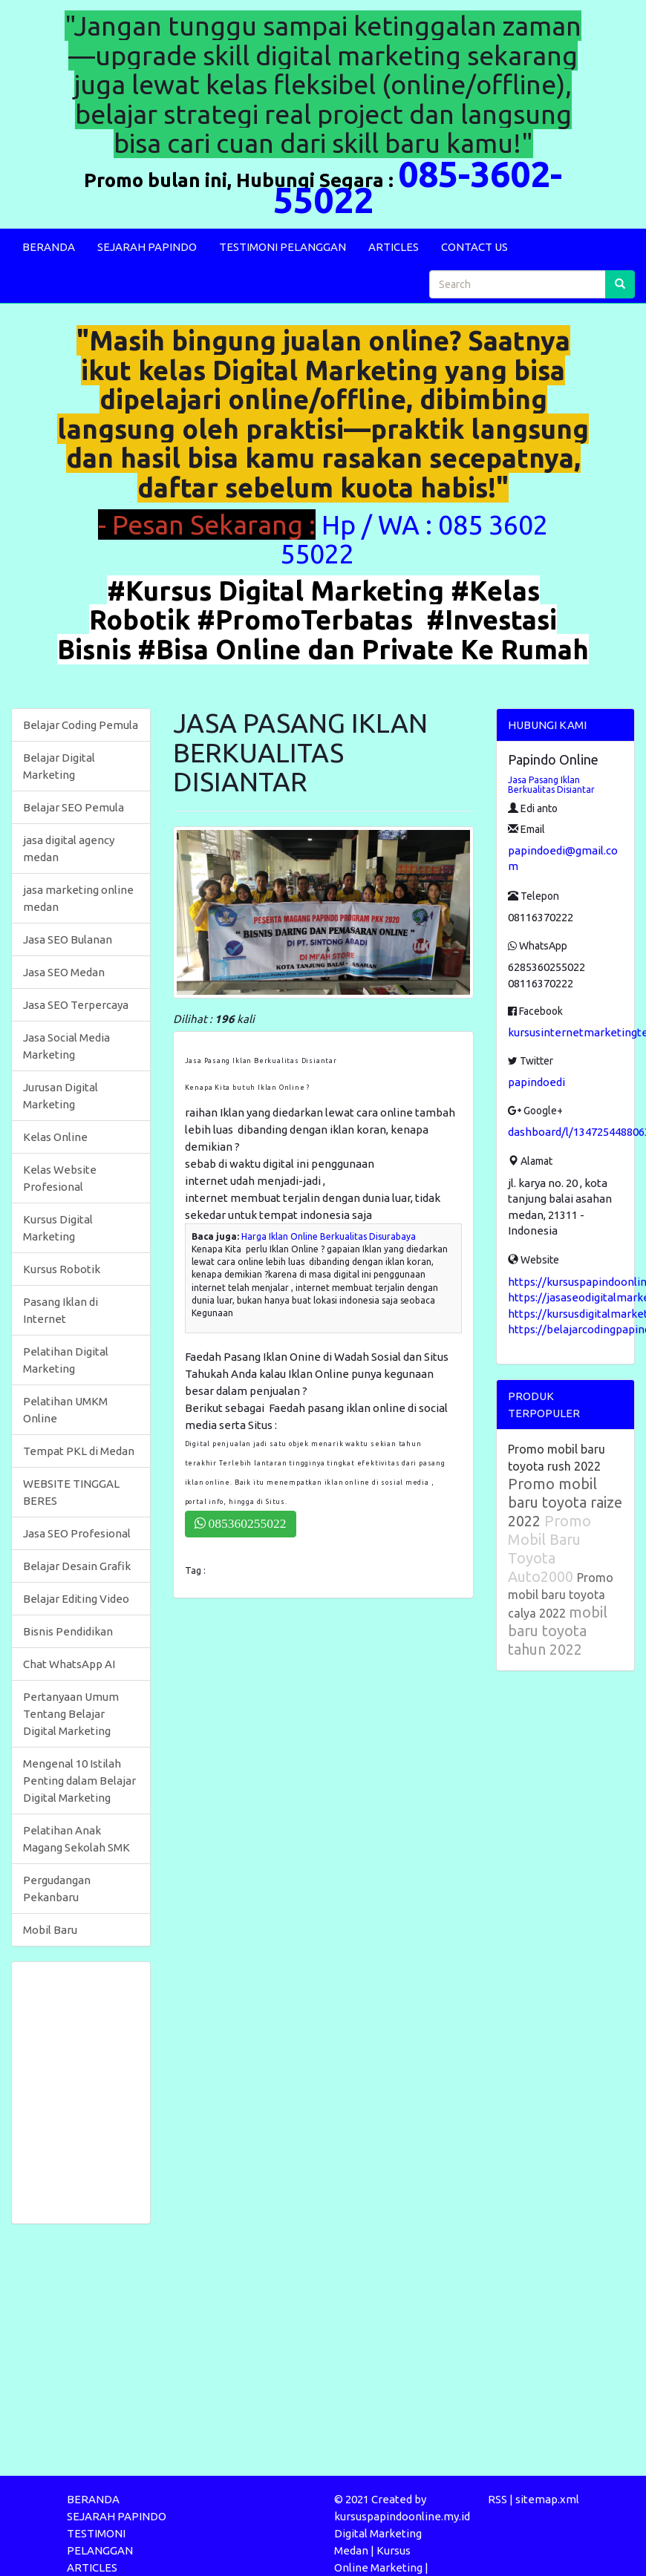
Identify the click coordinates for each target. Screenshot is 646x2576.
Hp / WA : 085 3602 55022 (414, 539)
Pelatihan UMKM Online (65, 1410)
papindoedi (536, 1082)
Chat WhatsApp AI (69, 1664)
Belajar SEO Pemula (73, 807)
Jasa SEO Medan (64, 972)
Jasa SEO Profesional (77, 1533)
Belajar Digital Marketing (59, 766)
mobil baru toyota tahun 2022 (557, 1631)
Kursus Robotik (61, 1269)
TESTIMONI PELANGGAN (282, 247)
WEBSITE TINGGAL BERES (71, 1492)
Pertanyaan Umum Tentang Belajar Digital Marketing (71, 1713)
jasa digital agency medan (68, 848)
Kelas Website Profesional (60, 1178)
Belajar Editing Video (76, 1598)
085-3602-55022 (418, 187)
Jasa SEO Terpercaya (75, 1004)
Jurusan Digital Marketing (60, 1096)
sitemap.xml (547, 2499)
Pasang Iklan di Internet (60, 1310)
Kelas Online (55, 1137)
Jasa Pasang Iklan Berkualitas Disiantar (551, 784)
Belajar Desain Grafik (77, 1566)
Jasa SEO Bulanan (67, 939)
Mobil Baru (50, 1929)
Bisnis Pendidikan (68, 1631)
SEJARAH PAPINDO (147, 247)
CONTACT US (474, 247)
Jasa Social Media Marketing (66, 1046)
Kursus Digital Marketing (58, 1228)
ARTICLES (393, 247)
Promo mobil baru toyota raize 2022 (565, 1502)
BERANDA (48, 247)
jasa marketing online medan (78, 898)
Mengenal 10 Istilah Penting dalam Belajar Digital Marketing (79, 1780)
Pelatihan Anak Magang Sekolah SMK (76, 1839)
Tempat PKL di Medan (78, 1451)
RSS (497, 2499)
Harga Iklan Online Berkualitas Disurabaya (328, 1236)
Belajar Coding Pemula (80, 725)
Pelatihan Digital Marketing (65, 1360)
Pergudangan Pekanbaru (57, 1888)
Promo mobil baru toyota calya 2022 (560, 1595)
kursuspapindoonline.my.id (402, 2516)
